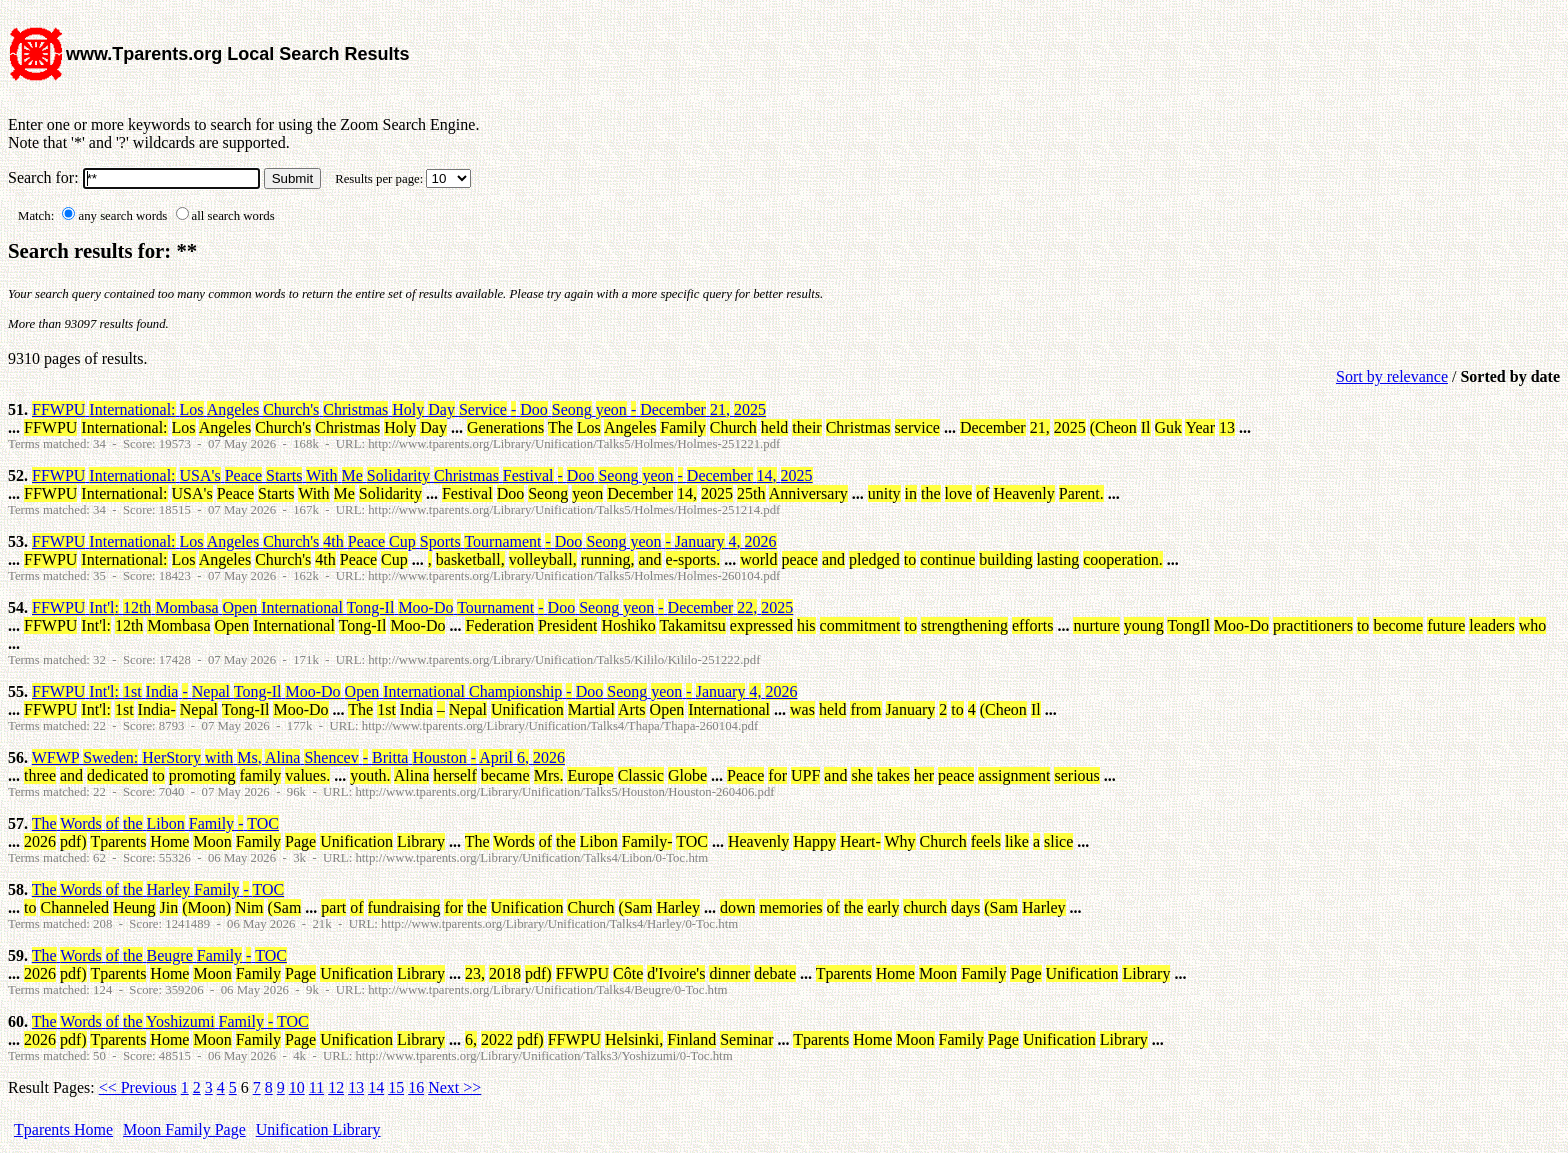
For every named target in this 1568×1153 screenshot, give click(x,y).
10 (297, 1087)
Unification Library (318, 1129)
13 (356, 1087)
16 (416, 1087)
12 (336, 1087)
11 (316, 1087)
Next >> (454, 1087)
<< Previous (138, 1087)
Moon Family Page (184, 1129)
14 (376, 1087)
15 (396, 1087)
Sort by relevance (1392, 376)
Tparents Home (63, 1129)
